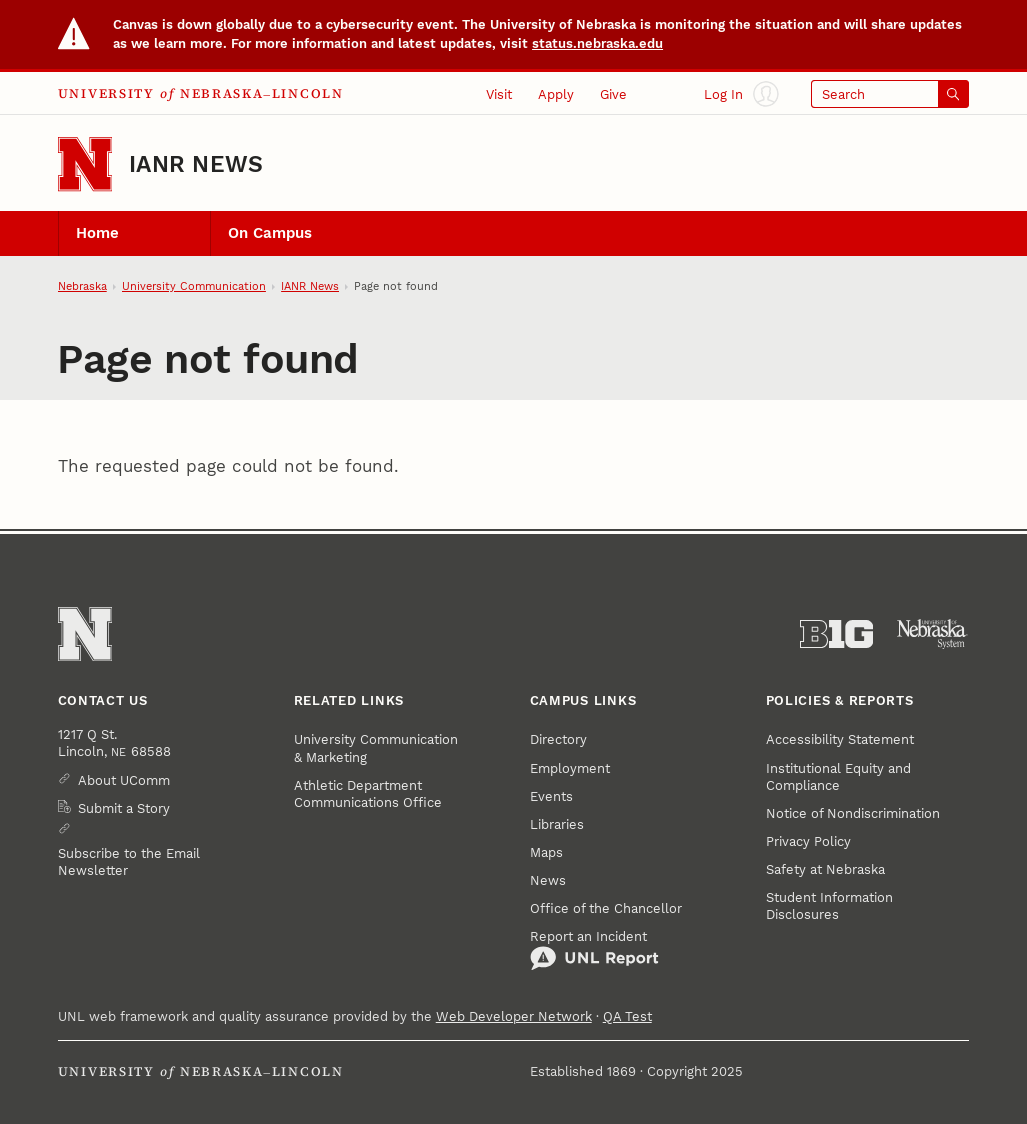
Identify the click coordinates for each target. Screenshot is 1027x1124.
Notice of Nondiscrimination (853, 813)
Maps (546, 852)
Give (613, 94)
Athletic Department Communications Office (368, 794)
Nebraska (82, 286)
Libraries (557, 824)
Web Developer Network (514, 1016)
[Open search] (890, 93)
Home (97, 233)
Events (551, 796)
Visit (499, 94)
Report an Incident (594, 950)
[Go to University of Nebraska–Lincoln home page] (85, 164)
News (548, 880)
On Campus (270, 233)
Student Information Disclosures (829, 906)
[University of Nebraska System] (932, 634)
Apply (556, 94)
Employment (570, 768)
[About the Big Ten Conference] (836, 634)
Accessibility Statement (840, 739)
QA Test (627, 1016)
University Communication (194, 286)
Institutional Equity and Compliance (838, 777)
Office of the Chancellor (606, 908)
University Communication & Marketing (376, 748)
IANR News (196, 164)
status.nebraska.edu (597, 43)
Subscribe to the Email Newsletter (129, 862)
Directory (558, 739)
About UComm (124, 780)
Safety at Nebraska (825, 869)
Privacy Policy (808, 841)
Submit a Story (124, 808)
